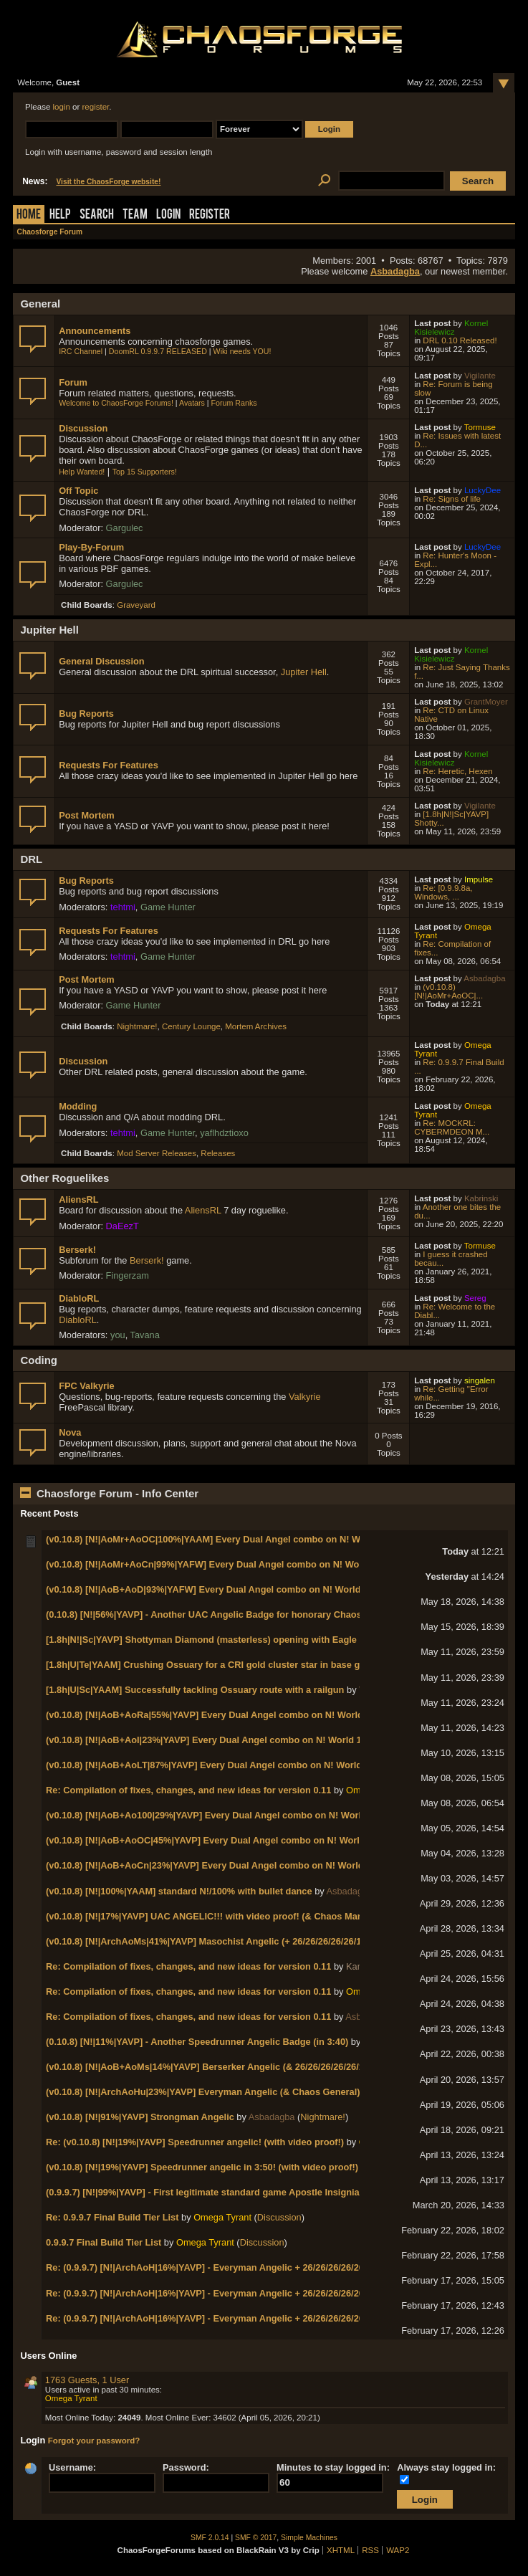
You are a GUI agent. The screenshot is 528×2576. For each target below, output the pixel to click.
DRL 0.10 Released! (459, 340)
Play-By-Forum (91, 547)
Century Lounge (191, 1026)
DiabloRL (79, 1298)
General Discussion (101, 661)
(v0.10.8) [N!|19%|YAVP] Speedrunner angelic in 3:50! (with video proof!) (202, 2167)
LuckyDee (482, 490)
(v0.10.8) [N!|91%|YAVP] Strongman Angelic (140, 2117)
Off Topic (78, 490)
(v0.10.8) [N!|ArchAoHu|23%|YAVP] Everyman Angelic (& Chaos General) (203, 2091)
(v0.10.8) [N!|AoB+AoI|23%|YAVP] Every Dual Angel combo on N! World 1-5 (208, 1740)
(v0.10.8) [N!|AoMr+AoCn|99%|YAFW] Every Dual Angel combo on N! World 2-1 (216, 1564)
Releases (218, 1153)
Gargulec (124, 528)
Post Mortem (87, 815)
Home (28, 215)
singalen (479, 1380)
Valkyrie (305, 1396)
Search (97, 215)
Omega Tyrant (222, 2217)
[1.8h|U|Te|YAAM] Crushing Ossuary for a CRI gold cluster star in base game (212, 1664)
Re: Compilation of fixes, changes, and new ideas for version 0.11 (188, 1790)
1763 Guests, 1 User (87, 2380)
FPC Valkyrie (87, 1385)
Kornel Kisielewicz (451, 327)
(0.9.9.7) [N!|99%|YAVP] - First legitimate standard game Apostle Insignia (203, 2192)
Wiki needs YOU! (242, 351)
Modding (78, 1106)
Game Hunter (168, 907)
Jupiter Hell (304, 672)
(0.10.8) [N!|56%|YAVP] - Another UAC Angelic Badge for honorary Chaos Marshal (222, 1614)
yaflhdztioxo (224, 1132)
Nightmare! (137, 1026)
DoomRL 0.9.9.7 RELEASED (158, 351)
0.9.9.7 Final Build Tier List (103, 2242)
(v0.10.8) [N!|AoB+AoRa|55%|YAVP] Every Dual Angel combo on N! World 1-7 (212, 1714)
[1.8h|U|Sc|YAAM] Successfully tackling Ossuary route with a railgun (195, 1689)
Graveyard (136, 605)
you (117, 1335)
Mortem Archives (256, 1026)
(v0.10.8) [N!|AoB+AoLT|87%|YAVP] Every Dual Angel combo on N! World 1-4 (212, 1765)
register (96, 106)
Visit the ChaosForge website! (108, 182)
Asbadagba (395, 271)
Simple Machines (309, 2538)
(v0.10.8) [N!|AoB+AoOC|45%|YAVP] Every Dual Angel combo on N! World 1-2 (213, 1840)
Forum (73, 382)
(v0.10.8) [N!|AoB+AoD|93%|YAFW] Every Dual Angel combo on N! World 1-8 (211, 1589)
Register (209, 215)
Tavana (145, 1335)
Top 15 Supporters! (144, 471)
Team (135, 215)
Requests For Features (108, 765)
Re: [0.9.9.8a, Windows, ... (443, 892)
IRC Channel (80, 351)
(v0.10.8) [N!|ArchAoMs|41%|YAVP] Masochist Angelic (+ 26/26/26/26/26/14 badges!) (226, 1941)
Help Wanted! (82, 471)
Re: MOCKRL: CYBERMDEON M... (451, 1127)
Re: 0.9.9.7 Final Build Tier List (112, 2217)
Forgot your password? (94, 2440)
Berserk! (77, 1249)
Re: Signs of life (452, 499)
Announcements (94, 330)
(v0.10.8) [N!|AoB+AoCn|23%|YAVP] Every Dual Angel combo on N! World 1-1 (212, 1865)
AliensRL (78, 1199)
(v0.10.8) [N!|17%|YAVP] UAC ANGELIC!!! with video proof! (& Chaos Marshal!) (215, 1916)
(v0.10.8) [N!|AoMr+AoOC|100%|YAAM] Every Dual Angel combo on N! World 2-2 (219, 1539)
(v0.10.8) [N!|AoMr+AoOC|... (448, 991)
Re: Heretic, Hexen (457, 771)
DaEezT (122, 1226)
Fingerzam (127, 1275)
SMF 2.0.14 (210, 2538)
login (61, 106)
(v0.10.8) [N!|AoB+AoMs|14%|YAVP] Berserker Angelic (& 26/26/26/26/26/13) (209, 2066)
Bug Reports (86, 713)
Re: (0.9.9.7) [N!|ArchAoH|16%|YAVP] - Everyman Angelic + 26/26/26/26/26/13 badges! (230, 2267)
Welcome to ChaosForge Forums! (116, 403)
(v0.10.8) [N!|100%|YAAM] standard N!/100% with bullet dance (179, 1891)
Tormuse (480, 427)
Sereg (475, 1298)
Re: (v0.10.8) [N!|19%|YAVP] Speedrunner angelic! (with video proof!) (195, 2142)
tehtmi (122, 907)
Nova (70, 1432)
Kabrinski (481, 1198)
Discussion (83, 428)
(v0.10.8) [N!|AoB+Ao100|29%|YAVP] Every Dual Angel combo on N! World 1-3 (214, 1815)
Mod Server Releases (156, 1153)
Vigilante (480, 375)
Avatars (192, 403)
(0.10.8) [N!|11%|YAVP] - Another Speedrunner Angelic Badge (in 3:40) (197, 2041)
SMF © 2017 (256, 2538)
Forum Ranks (234, 403)
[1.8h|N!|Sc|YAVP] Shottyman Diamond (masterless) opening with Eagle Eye (210, 1639)
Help (60, 215)
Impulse (478, 879)
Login (168, 215)
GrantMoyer (486, 701)
